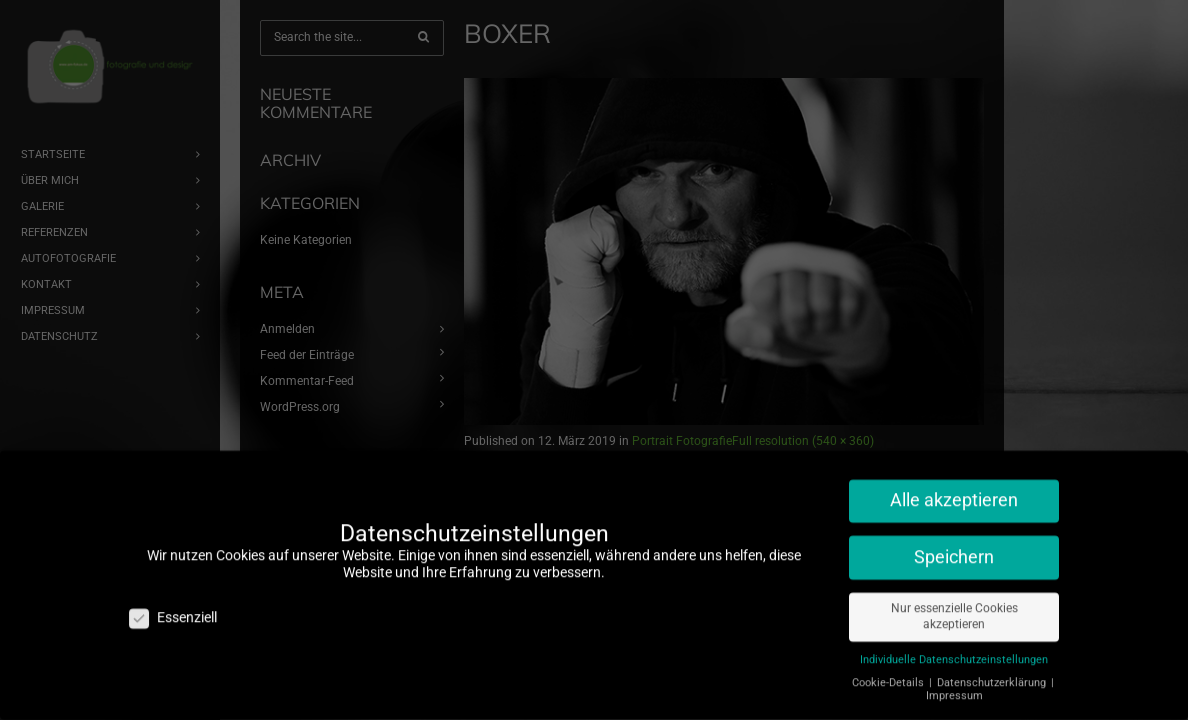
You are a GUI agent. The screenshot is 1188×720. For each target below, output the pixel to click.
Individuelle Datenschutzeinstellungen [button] (954, 644)
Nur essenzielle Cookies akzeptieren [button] (954, 601)
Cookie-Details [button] (889, 667)
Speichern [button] (954, 542)
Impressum (954, 680)
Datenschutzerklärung (993, 667)
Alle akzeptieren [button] (954, 485)
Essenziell (173, 602)
